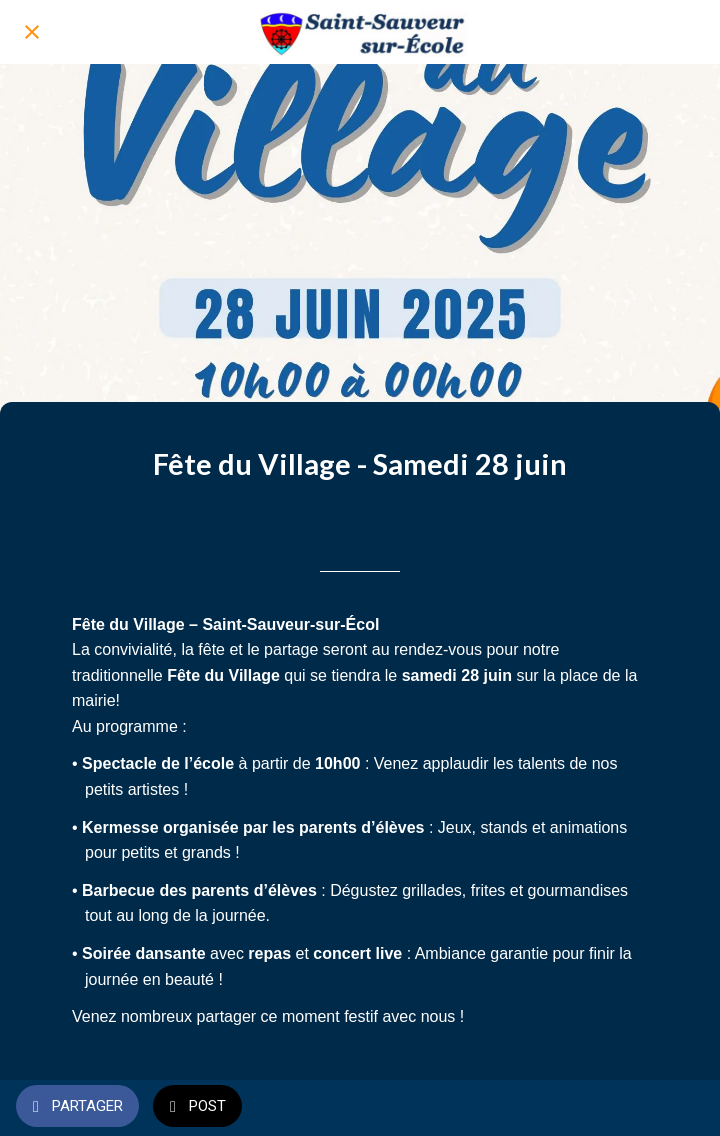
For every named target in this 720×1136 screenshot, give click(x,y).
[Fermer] (32, 32)
